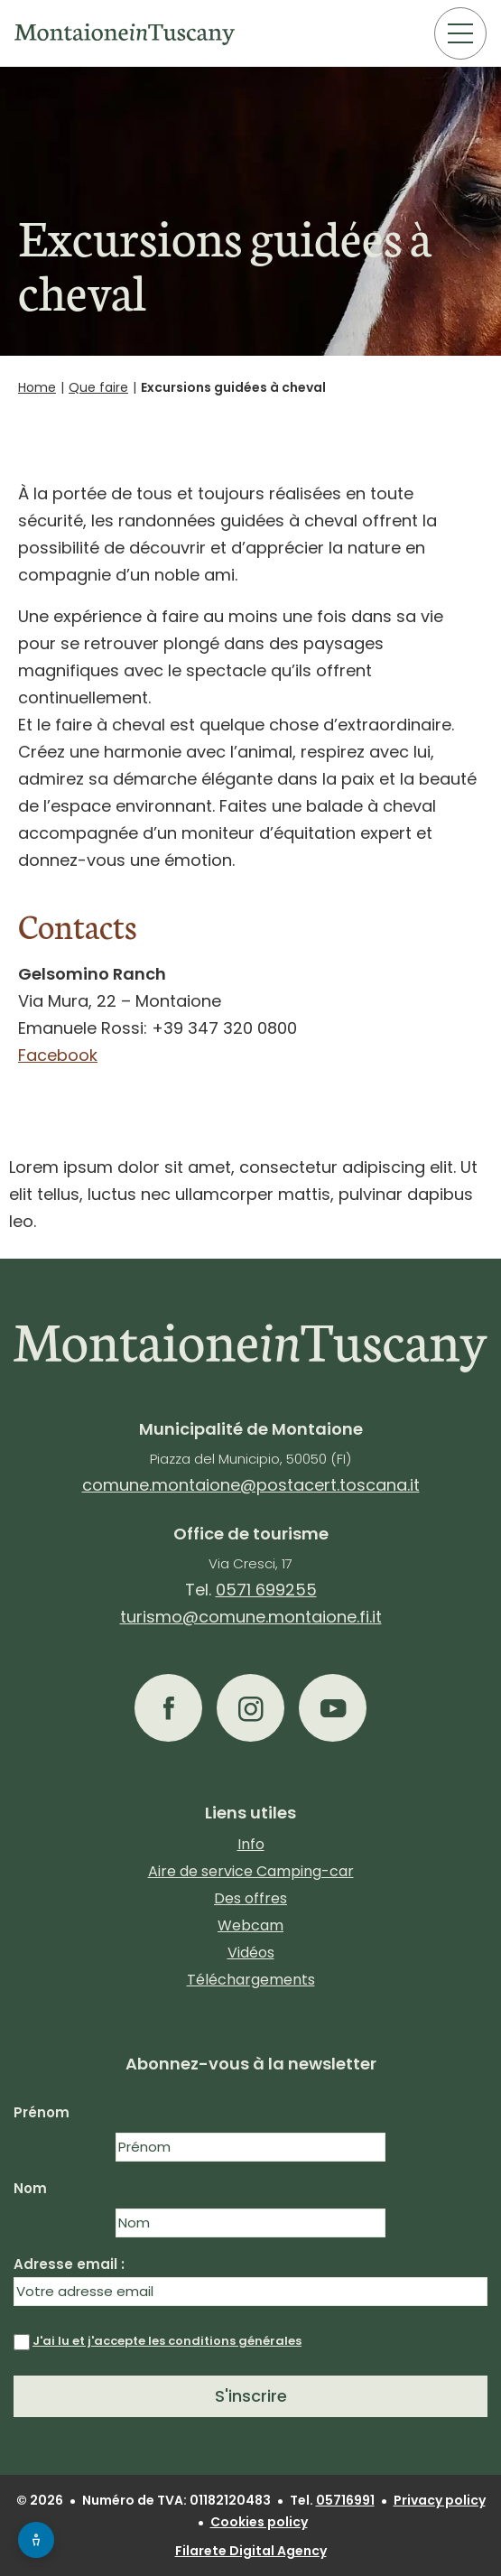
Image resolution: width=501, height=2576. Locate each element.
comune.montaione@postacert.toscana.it (251, 1485)
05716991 (345, 2500)
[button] (168, 1708)
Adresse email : (250, 2280)
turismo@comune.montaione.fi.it (251, 1616)
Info (250, 1844)
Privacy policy (440, 2500)
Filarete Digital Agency (251, 2551)
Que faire (98, 387)
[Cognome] (250, 2223)
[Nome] (250, 2147)
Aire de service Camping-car (251, 1871)
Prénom (42, 2112)
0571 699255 (266, 1589)
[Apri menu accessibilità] (36, 2540)
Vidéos (250, 1952)
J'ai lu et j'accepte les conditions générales (167, 2340)
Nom (30, 2188)
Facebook (57, 1055)
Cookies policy (259, 2522)
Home (37, 387)
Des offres (250, 1898)
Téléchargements (251, 1979)
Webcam (250, 1925)
